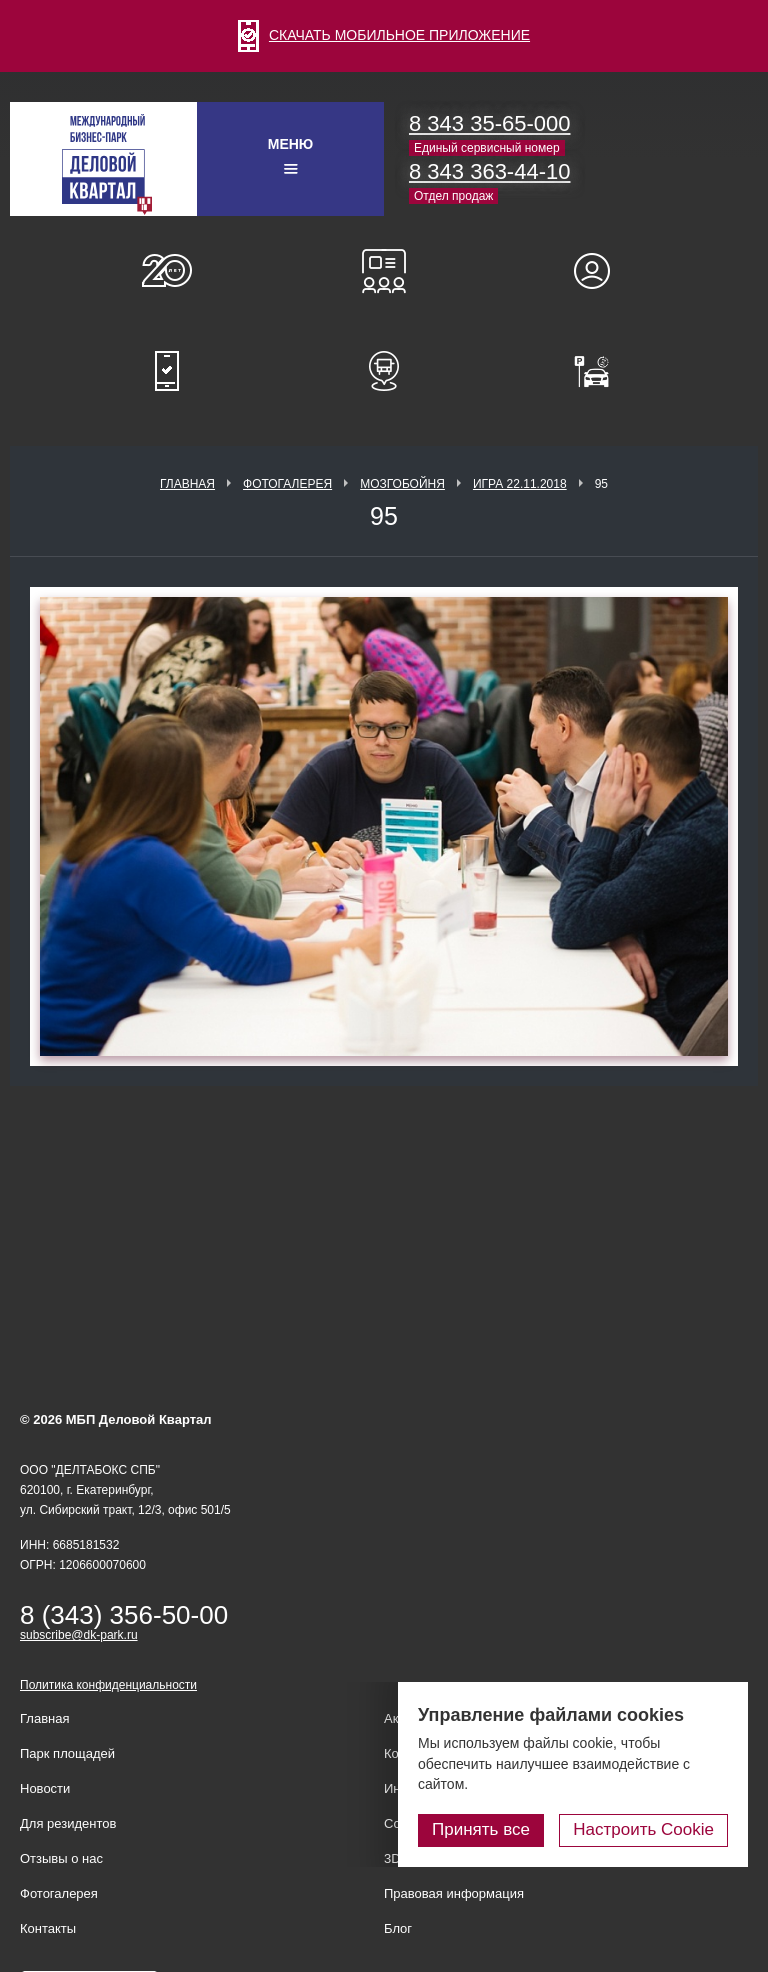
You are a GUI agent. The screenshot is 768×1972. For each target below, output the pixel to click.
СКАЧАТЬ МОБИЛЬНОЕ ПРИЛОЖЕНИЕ (384, 35)
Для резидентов (601, 271)
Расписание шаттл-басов (384, 371)
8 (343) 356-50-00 (124, 1615)
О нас (167, 271)
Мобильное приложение (167, 371)
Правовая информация (454, 1893)
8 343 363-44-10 (489, 171)
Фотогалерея (287, 484)
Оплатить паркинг (601, 371)
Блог (398, 1928)
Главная (187, 484)
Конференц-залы (384, 271)
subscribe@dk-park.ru (79, 1635)
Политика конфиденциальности (108, 1685)
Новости (45, 1788)
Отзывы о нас (61, 1858)
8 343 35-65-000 (489, 123)
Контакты (48, 1928)
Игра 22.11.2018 (520, 484)
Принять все (481, 1829)
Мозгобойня (402, 484)
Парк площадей (67, 1753)
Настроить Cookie (643, 1829)
